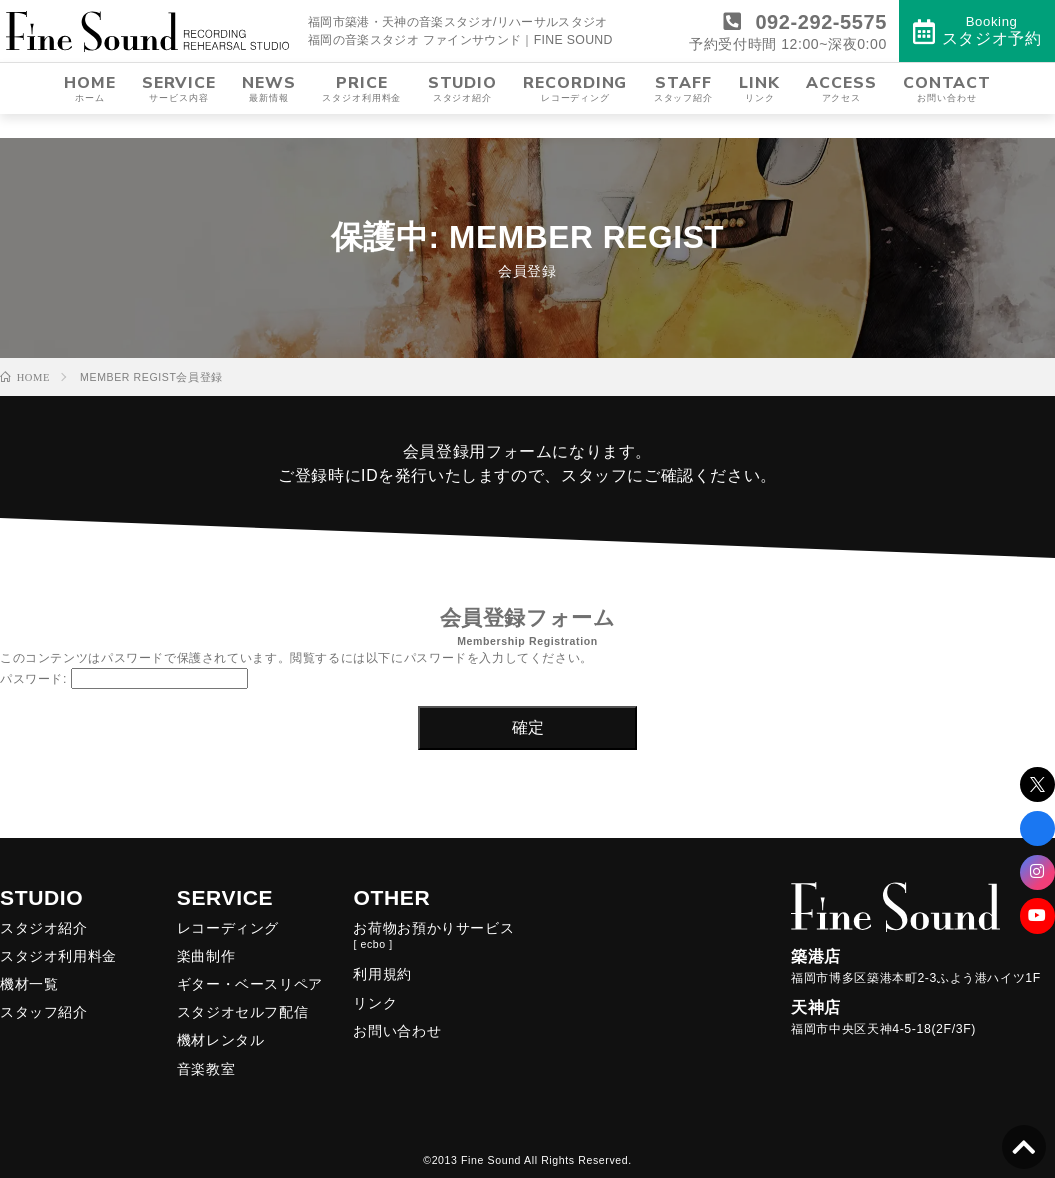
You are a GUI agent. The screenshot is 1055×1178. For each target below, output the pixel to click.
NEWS (269, 113)
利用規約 (382, 974)
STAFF (683, 113)
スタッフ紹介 (44, 1012)
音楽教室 (206, 1069)
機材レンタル (221, 1040)
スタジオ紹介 (44, 928)
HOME (90, 113)
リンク (375, 1003)
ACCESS (841, 113)
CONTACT (947, 113)
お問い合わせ (397, 1031)
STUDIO (462, 113)
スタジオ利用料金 (58, 956)
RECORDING (575, 113)
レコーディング (228, 928)
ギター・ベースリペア (250, 984)
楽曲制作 (206, 956)
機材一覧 (29, 984)
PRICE (361, 113)
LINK (759, 113)
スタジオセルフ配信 (243, 1012)
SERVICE (179, 113)
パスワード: (124, 679)
